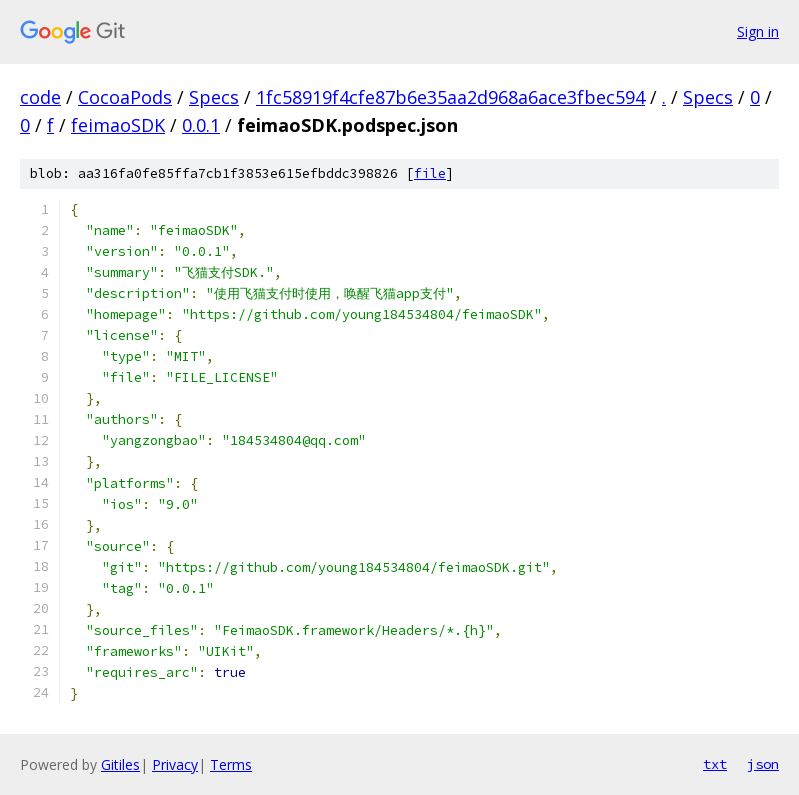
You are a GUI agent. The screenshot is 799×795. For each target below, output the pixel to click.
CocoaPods (125, 97)
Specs (214, 97)
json (763, 764)
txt (715, 764)
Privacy (175, 764)
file (430, 173)
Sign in (758, 31)
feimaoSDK (118, 125)
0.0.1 (201, 125)
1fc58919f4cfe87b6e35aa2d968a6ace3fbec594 (450, 97)
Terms (231, 764)
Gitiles (120, 764)
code (40, 97)
